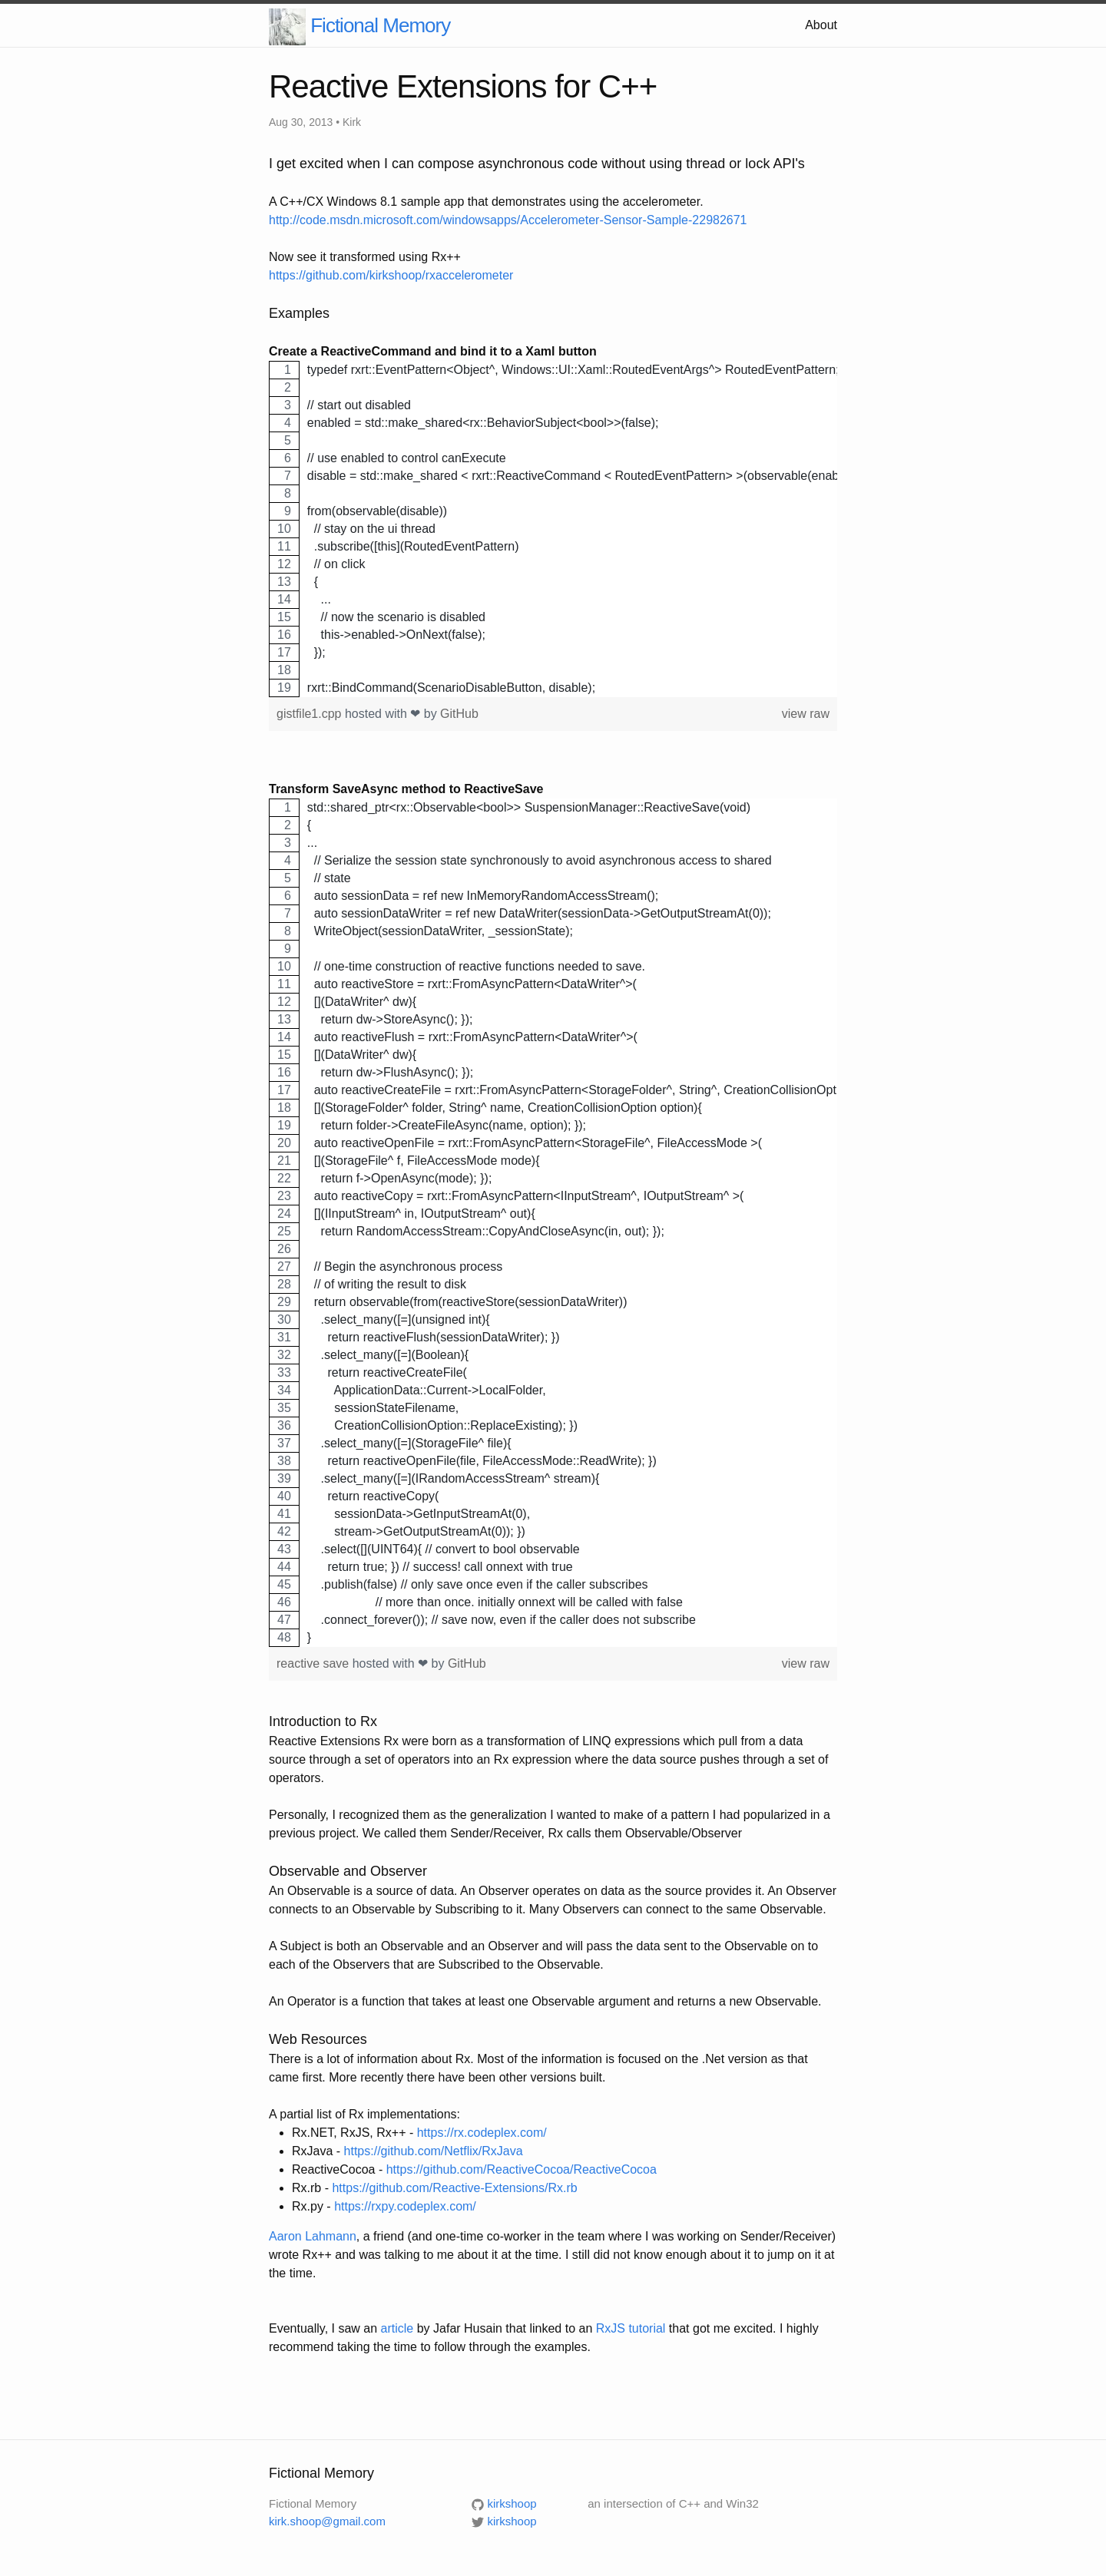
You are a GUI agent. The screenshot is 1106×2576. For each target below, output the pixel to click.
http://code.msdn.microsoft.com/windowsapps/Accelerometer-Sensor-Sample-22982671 (508, 220)
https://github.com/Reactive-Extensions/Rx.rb (454, 2187)
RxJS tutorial (631, 2328)
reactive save (314, 1663)
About (821, 24)
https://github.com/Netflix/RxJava (433, 2151)
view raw (806, 713)
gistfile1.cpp (310, 713)
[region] (553, 529)
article (397, 2328)
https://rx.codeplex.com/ (482, 2132)
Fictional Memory (380, 25)
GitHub (459, 713)
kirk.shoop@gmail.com (327, 2521)
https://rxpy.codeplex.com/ (405, 2206)
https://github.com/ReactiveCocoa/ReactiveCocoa (521, 2169)
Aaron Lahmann (312, 2236)
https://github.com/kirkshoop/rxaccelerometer (391, 275)
